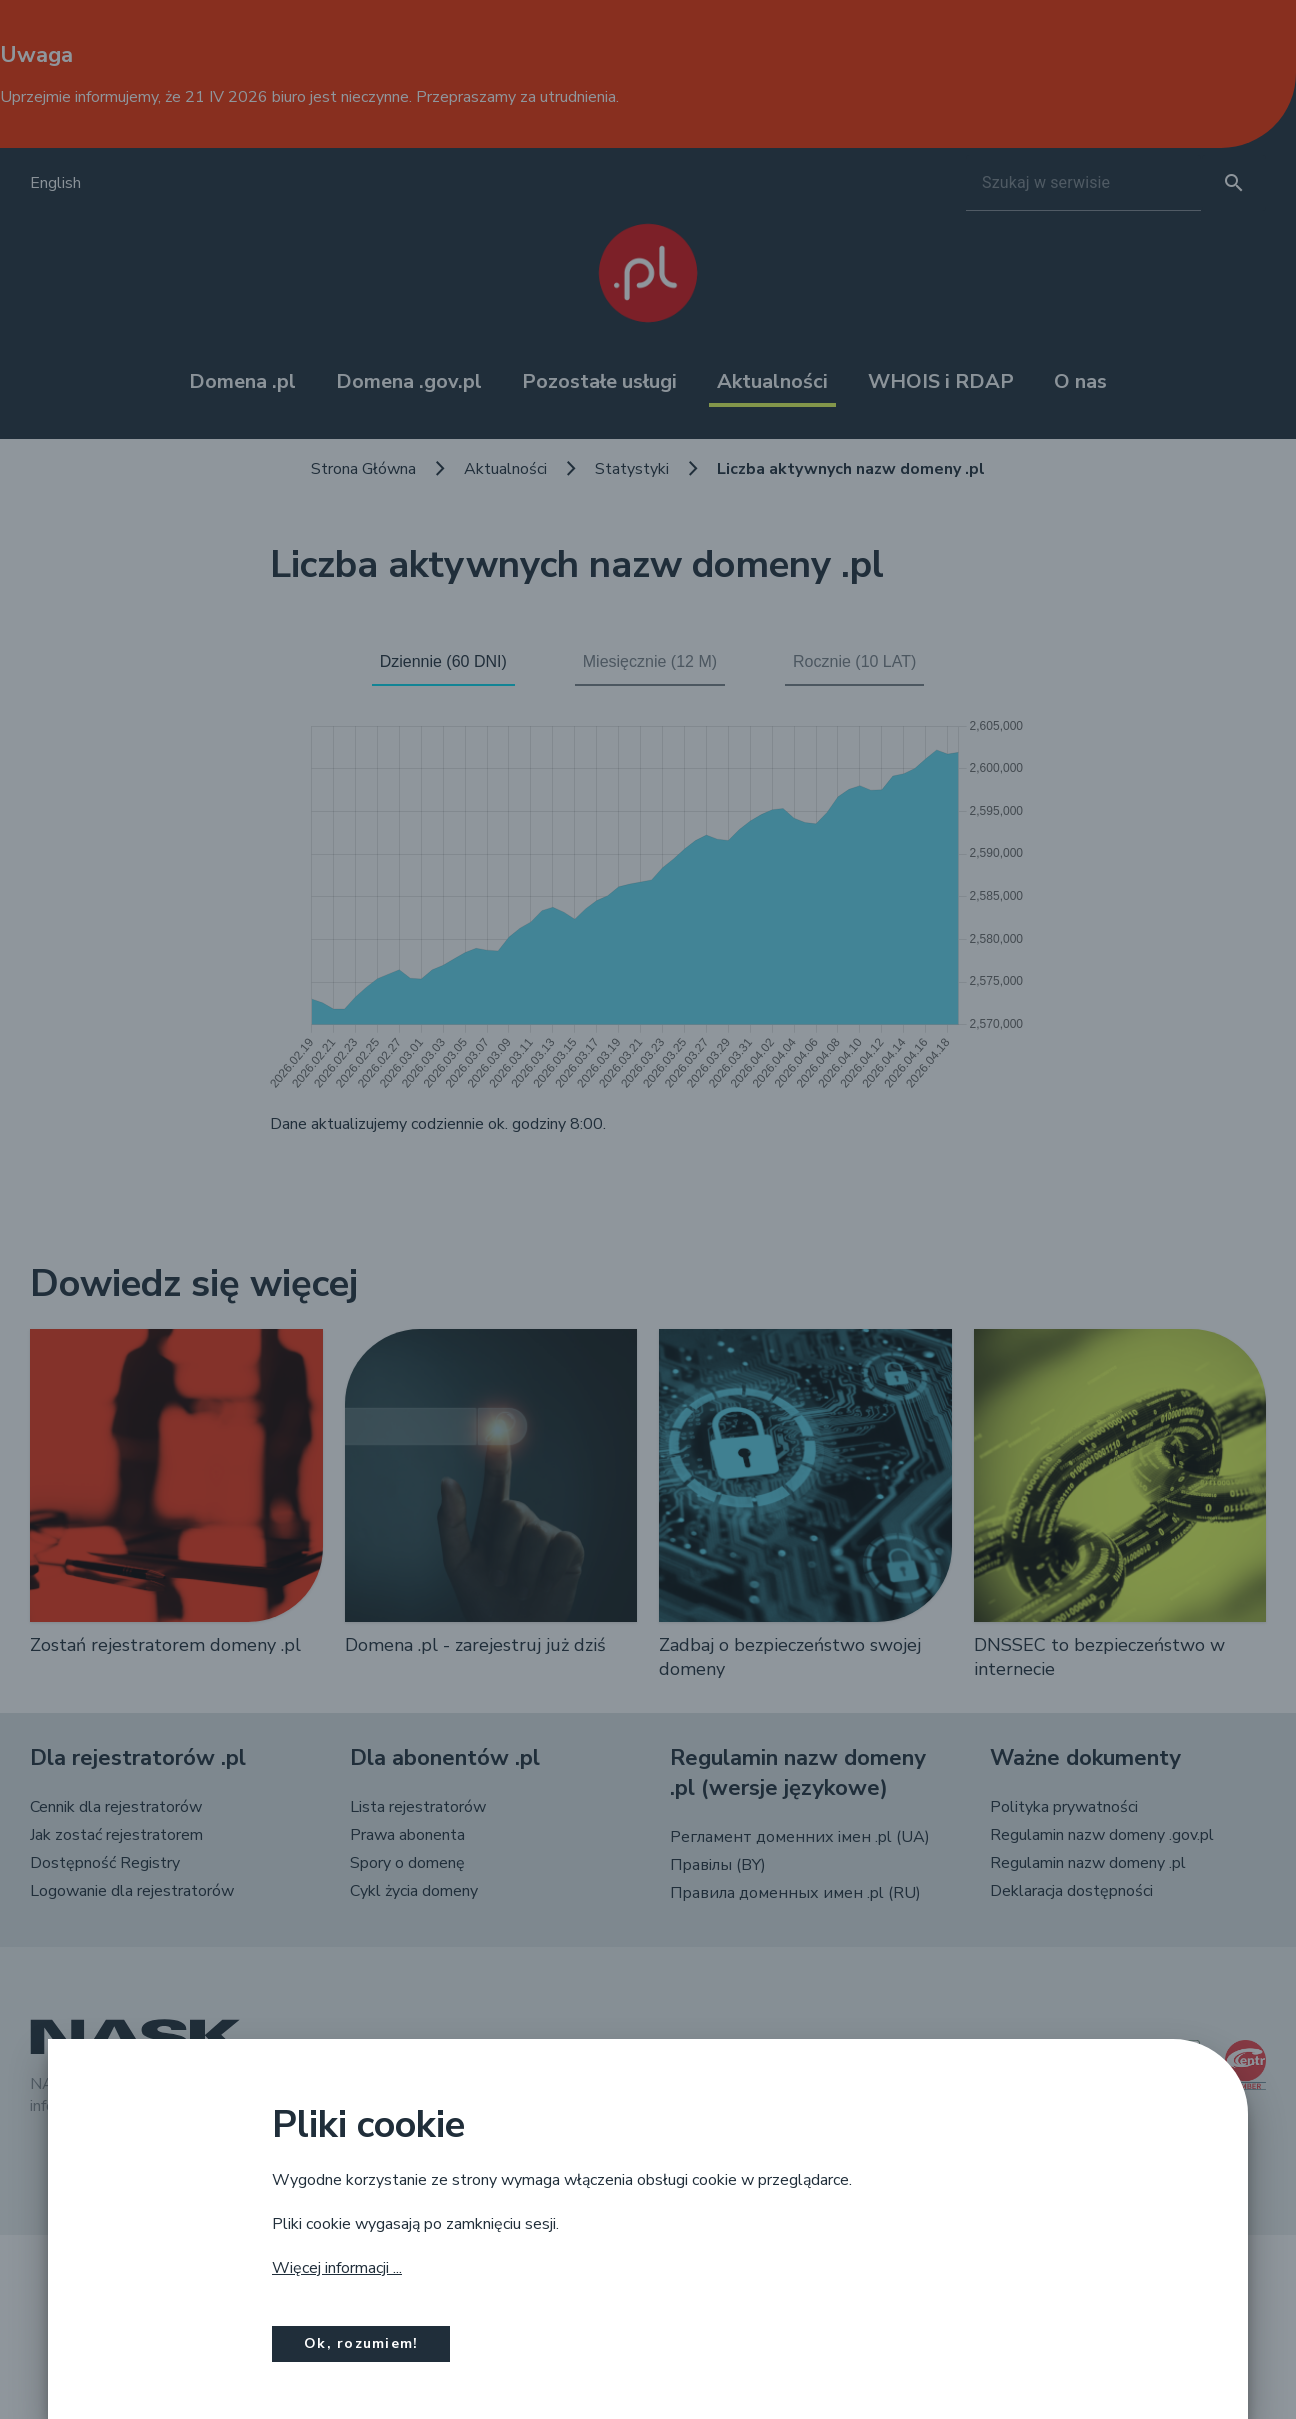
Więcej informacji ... (337, 2268)
